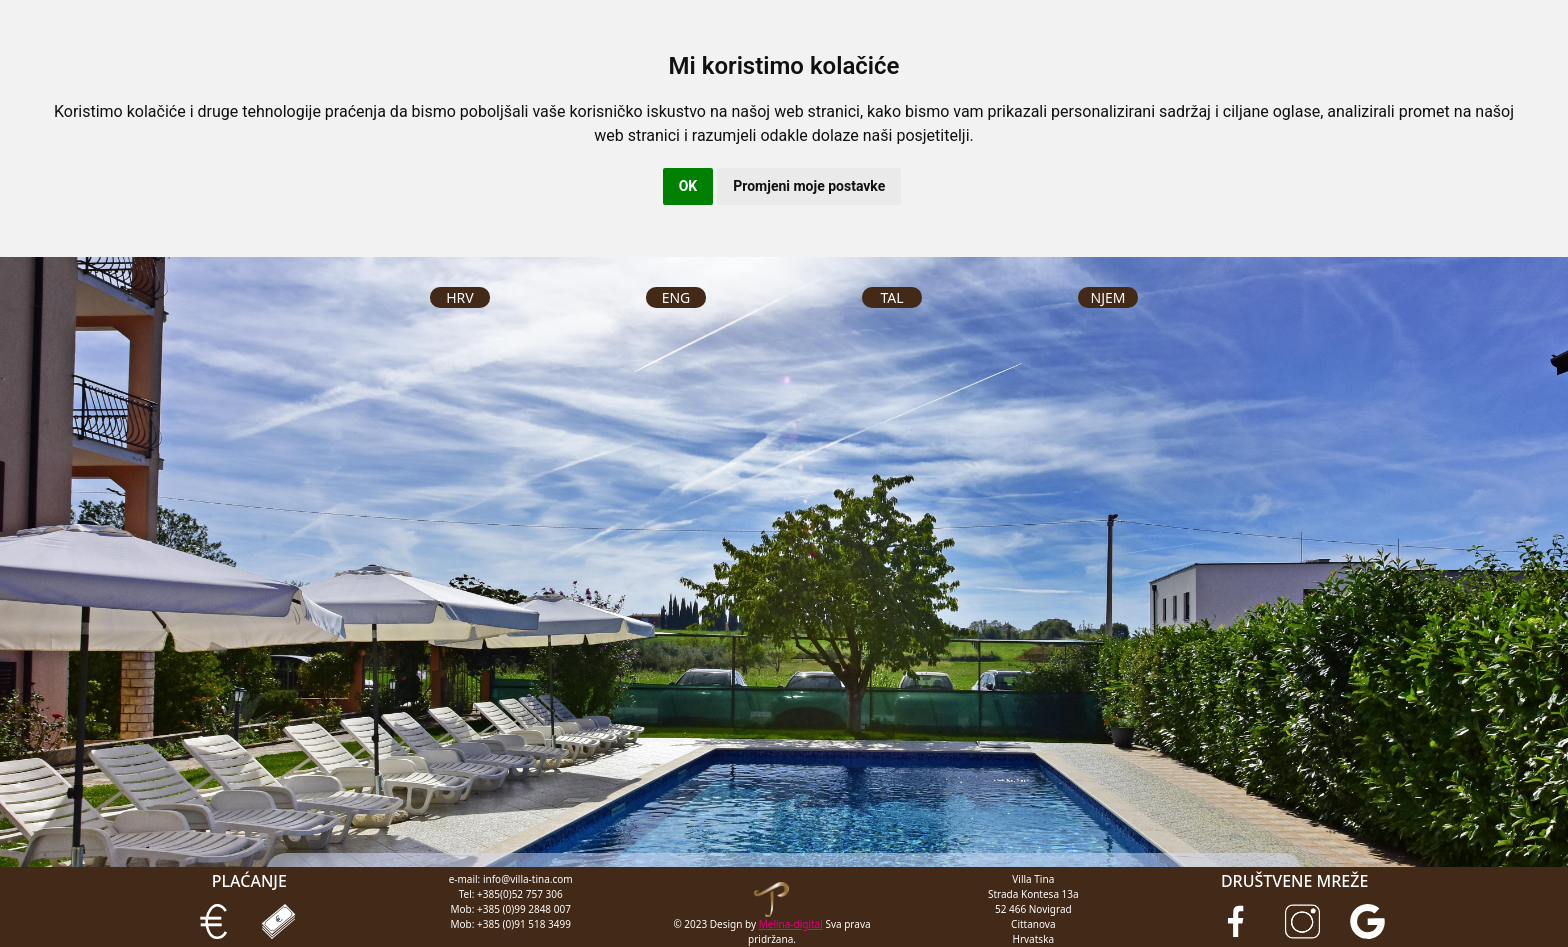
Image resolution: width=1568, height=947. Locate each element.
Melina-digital (791, 924)
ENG (676, 297)
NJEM (1108, 297)
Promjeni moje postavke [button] (809, 186)
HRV (459, 297)
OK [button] (688, 186)
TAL (891, 297)
